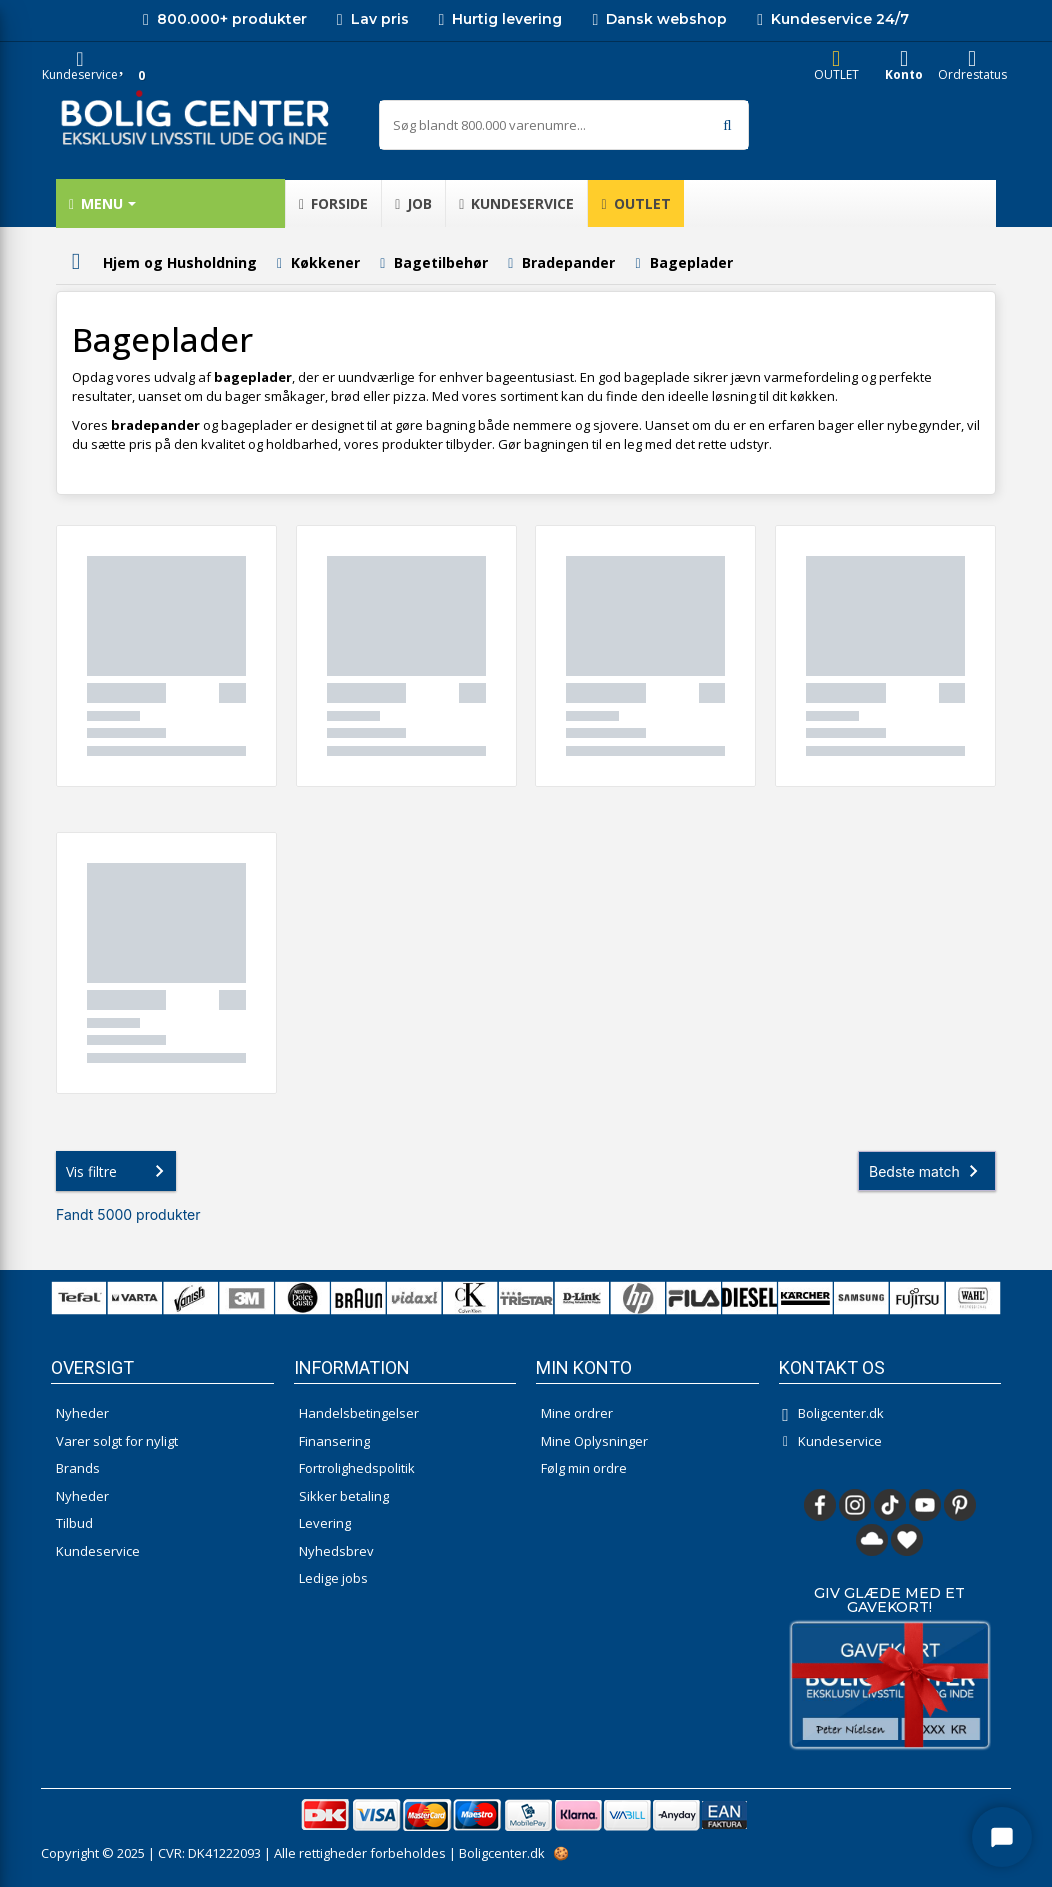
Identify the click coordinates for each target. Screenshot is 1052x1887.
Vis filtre (119, 1171)
